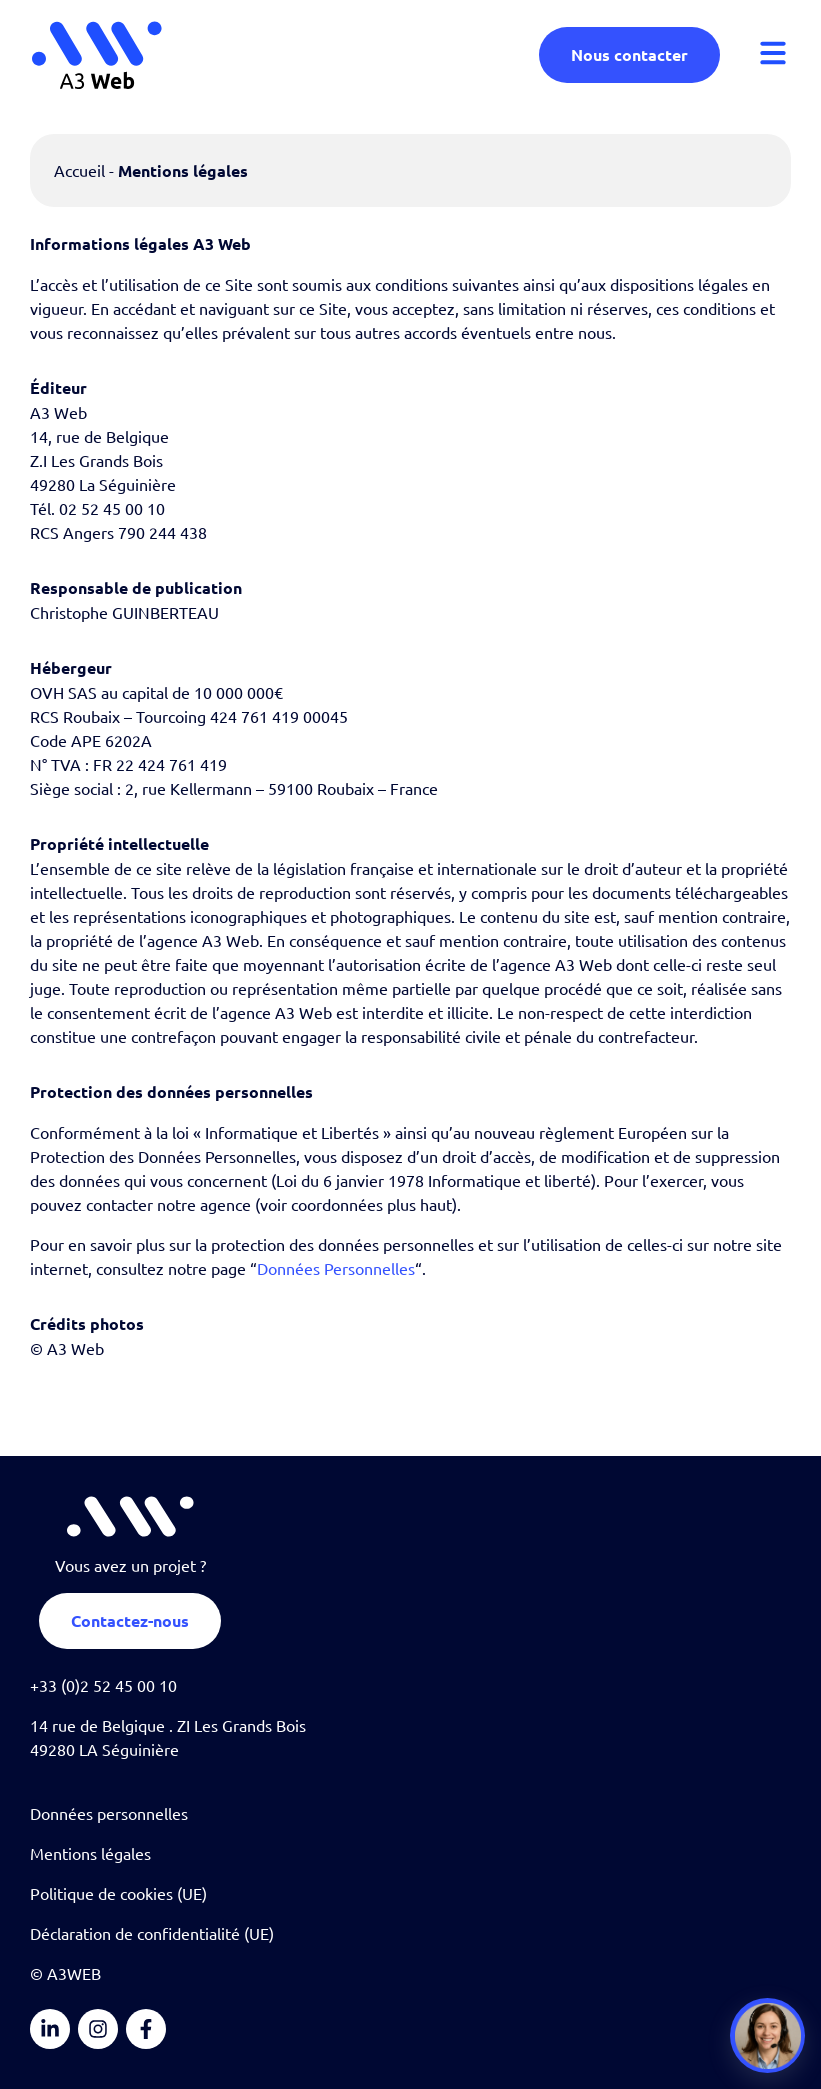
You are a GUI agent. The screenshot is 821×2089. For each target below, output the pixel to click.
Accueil (79, 170)
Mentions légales (90, 1853)
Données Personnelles (336, 1268)
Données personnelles (109, 1813)
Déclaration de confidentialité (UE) (152, 1933)
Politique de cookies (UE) (118, 1893)
